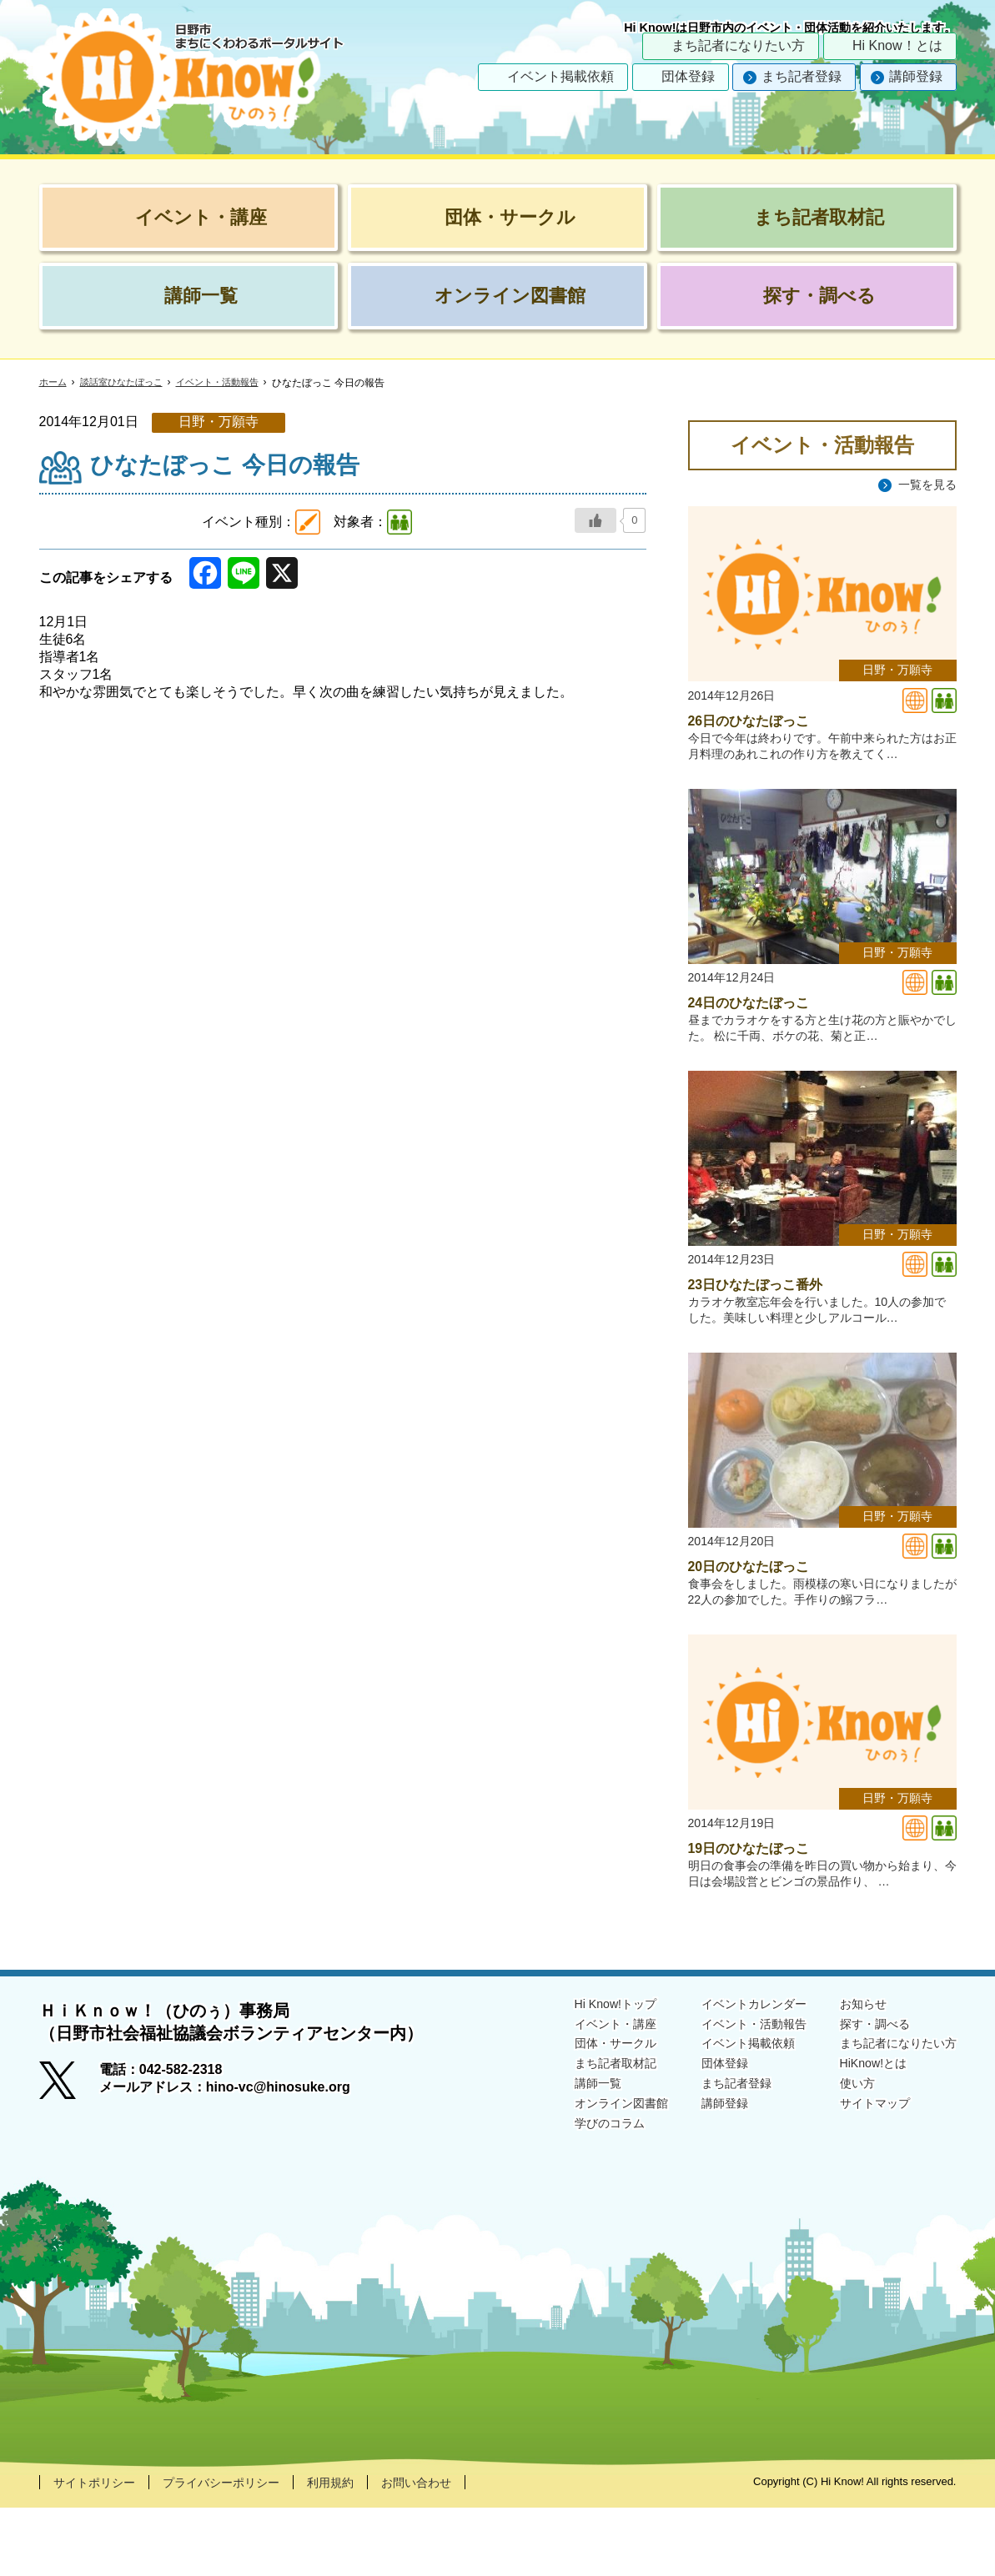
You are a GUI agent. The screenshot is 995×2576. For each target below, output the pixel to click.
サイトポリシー (100, 2550)
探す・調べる (863, 2093)
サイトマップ (863, 2179)
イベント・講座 (576, 2093)
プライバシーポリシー (241, 2550)
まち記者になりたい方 (738, 45)
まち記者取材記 (576, 2136)
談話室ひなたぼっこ (128, 383)
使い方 (843, 2158)
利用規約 (362, 2550)
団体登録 (688, 76)
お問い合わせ (456, 2550)
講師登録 (915, 76)
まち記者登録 (801, 76)
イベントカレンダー (730, 2071)
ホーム (54, 383)
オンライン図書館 (583, 2179)
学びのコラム (570, 2200)
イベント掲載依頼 (560, 76)
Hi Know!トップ (576, 2071)
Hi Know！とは (897, 45)
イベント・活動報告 (231, 383)
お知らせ (850, 2071)
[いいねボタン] (595, 520)
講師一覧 (556, 2158)
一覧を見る (923, 485)
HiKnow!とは (861, 2136)
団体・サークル (576, 2114)
